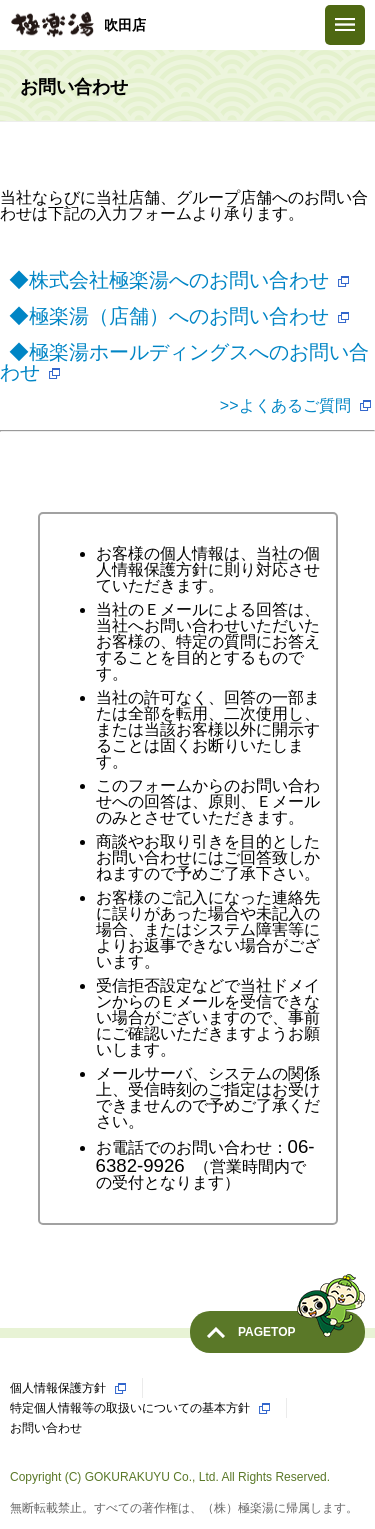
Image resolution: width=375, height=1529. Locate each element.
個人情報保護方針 (58, 1388)
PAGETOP (301, 1325)
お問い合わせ (46, 1428)
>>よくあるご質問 (285, 405)
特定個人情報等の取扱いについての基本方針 (130, 1408)
